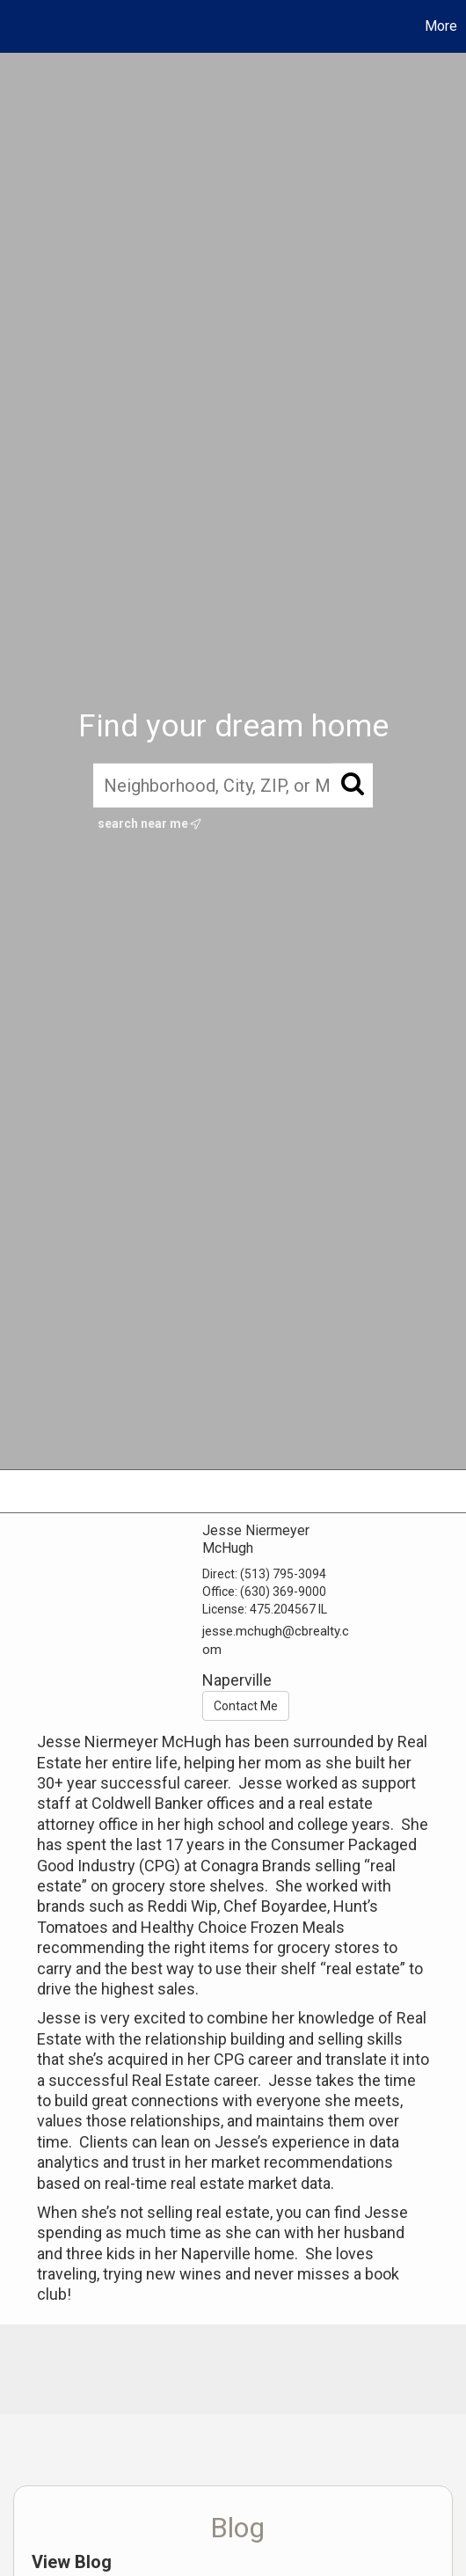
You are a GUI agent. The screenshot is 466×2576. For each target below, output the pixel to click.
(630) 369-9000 (283, 1591)
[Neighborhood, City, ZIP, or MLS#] (233, 785)
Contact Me (246, 1706)
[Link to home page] (16, 26)
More (441, 26)
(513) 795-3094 (283, 1574)
